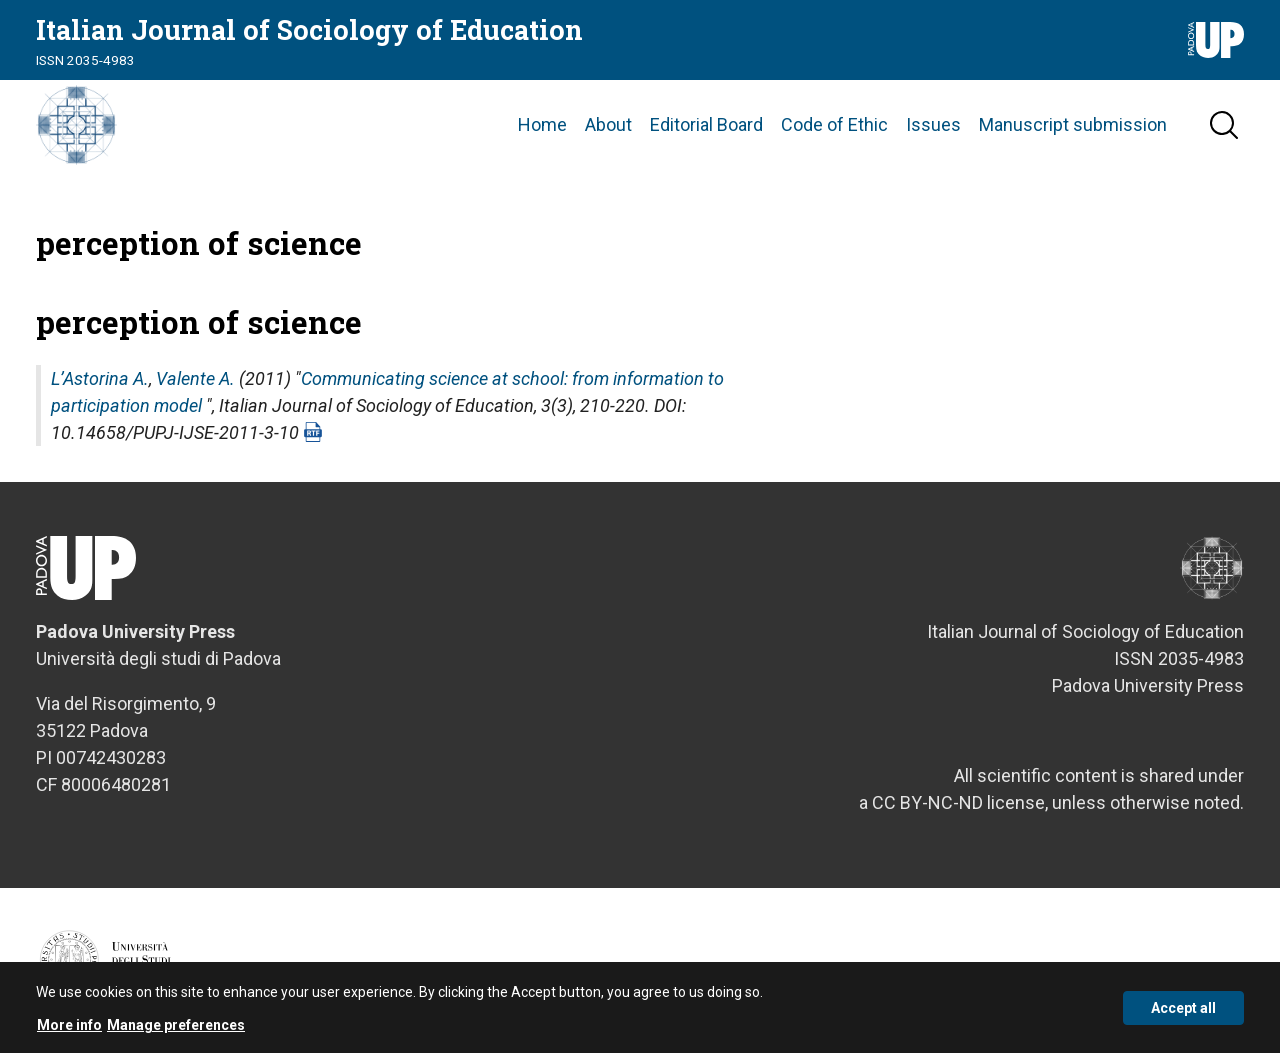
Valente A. (195, 378)
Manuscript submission (1073, 124)
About (608, 124)
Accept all (1183, 1016)
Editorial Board (706, 124)
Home (542, 124)
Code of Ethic (834, 124)
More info (69, 1033)
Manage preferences (176, 1033)
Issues (933, 124)
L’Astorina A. (100, 378)
